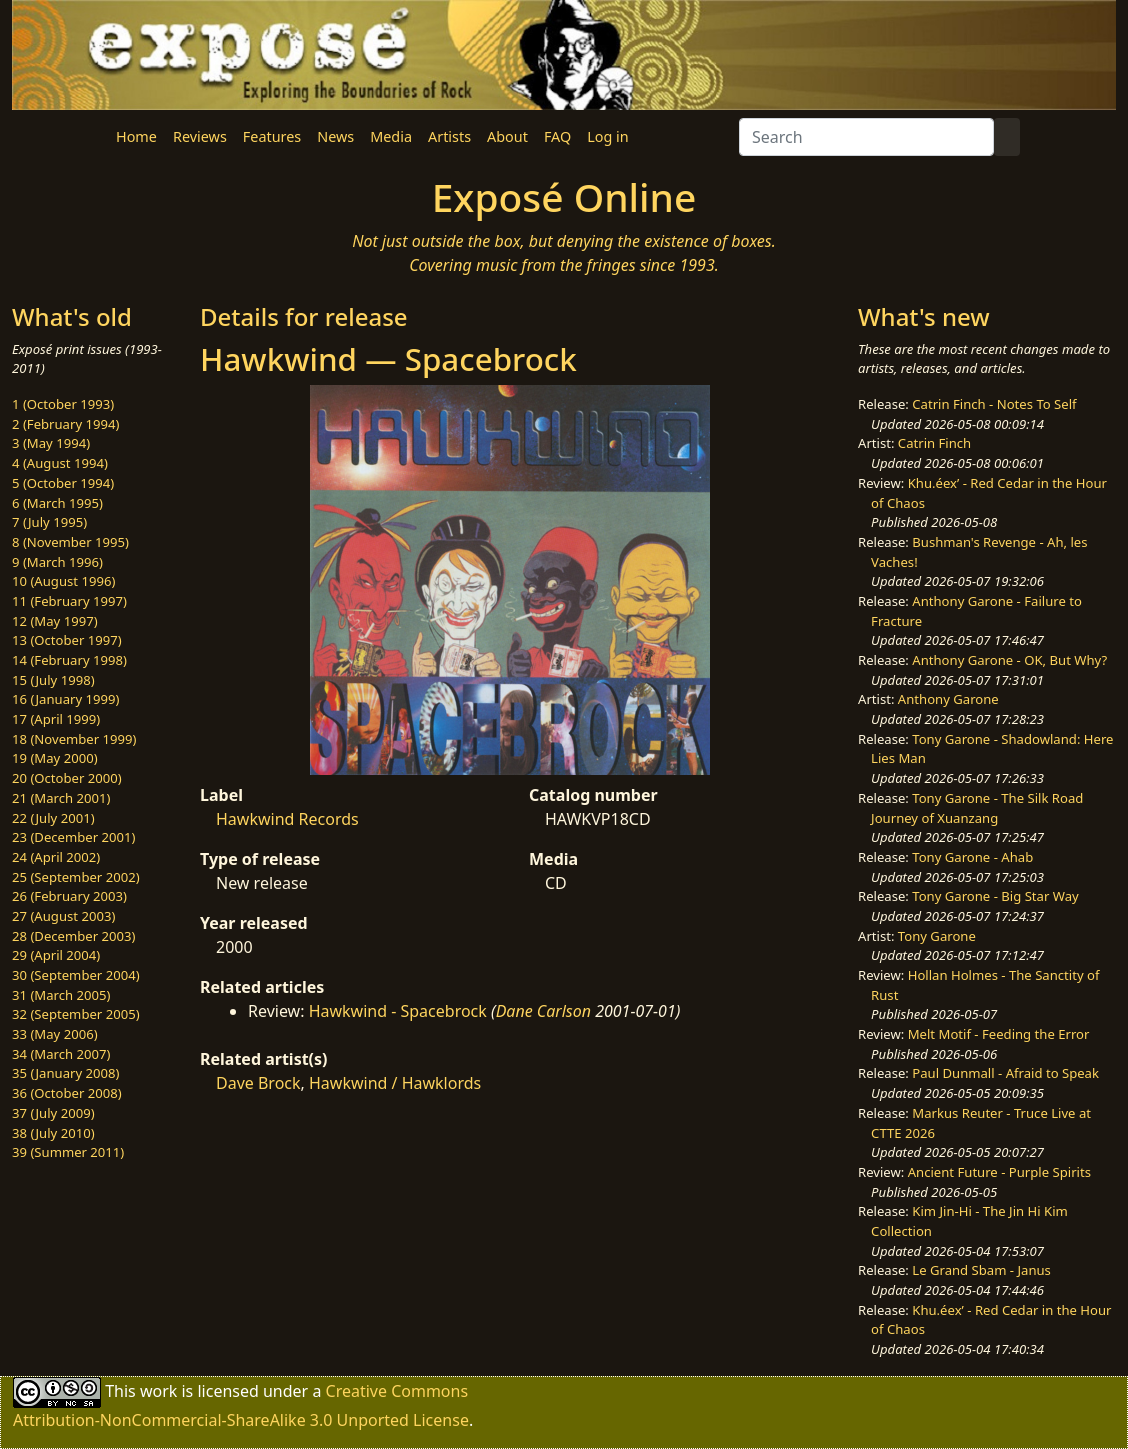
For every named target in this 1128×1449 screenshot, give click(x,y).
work (158, 1391)
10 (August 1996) (63, 581)
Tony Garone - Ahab (972, 857)
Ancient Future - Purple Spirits (999, 1172)
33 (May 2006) (55, 1034)
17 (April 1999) (56, 719)
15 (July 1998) (53, 680)
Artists (449, 136)
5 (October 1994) (63, 483)
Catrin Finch (934, 443)
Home (136, 136)
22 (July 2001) (53, 818)
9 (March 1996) (57, 562)
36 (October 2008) (67, 1093)
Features (272, 136)
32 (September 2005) (76, 1014)
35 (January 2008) (65, 1073)
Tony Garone (937, 936)
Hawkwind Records (287, 819)
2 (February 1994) (65, 424)
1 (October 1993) (63, 404)
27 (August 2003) (63, 916)
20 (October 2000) (67, 778)
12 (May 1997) (55, 621)
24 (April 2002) (56, 857)
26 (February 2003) (69, 896)
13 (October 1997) (67, 640)
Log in (607, 136)
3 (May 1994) (51, 443)
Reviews (200, 136)
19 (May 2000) (55, 758)
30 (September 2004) (76, 975)
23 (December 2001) (73, 837)
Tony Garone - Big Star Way (995, 896)
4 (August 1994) (60, 463)
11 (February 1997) (69, 601)
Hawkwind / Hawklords (395, 1083)
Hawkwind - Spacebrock (398, 1011)
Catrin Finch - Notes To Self (994, 404)
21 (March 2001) (61, 798)
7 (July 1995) (49, 522)
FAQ (557, 136)
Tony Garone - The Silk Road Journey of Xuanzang (977, 808)
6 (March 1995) (57, 503)
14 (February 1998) (69, 660)
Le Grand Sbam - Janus (981, 1270)
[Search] (866, 137)
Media (391, 136)
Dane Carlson (543, 1011)
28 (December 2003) (73, 936)
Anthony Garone (948, 699)
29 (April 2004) (56, 955)
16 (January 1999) (65, 699)
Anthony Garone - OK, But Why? (1009, 660)
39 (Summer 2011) (68, 1152)
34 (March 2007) (61, 1054)
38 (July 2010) (53, 1133)
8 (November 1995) (70, 542)
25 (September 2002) (76, 877)
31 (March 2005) (61, 995)
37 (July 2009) (53, 1113)
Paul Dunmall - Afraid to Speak (1005, 1073)
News (335, 136)
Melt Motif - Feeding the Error (999, 1034)
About (507, 136)
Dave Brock (258, 1083)
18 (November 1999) (74, 739)
